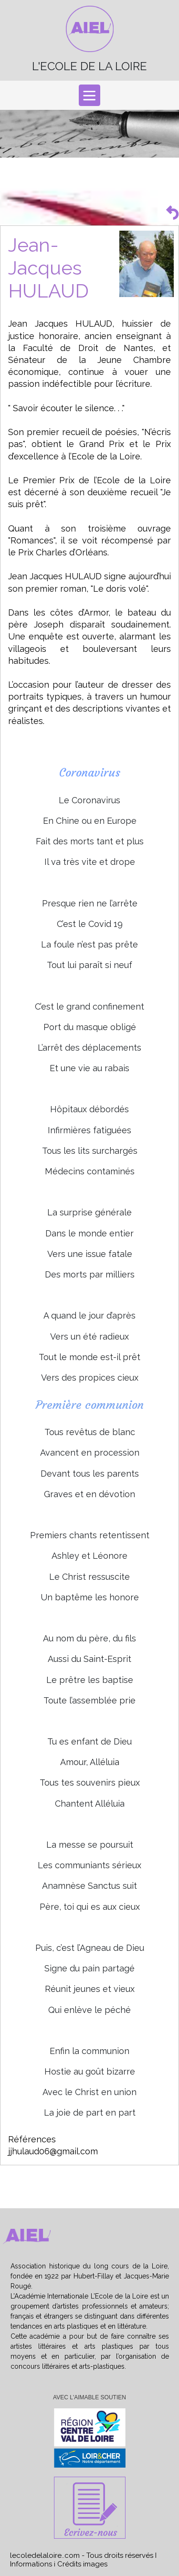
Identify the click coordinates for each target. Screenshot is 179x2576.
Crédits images (82, 2564)
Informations (31, 2564)
